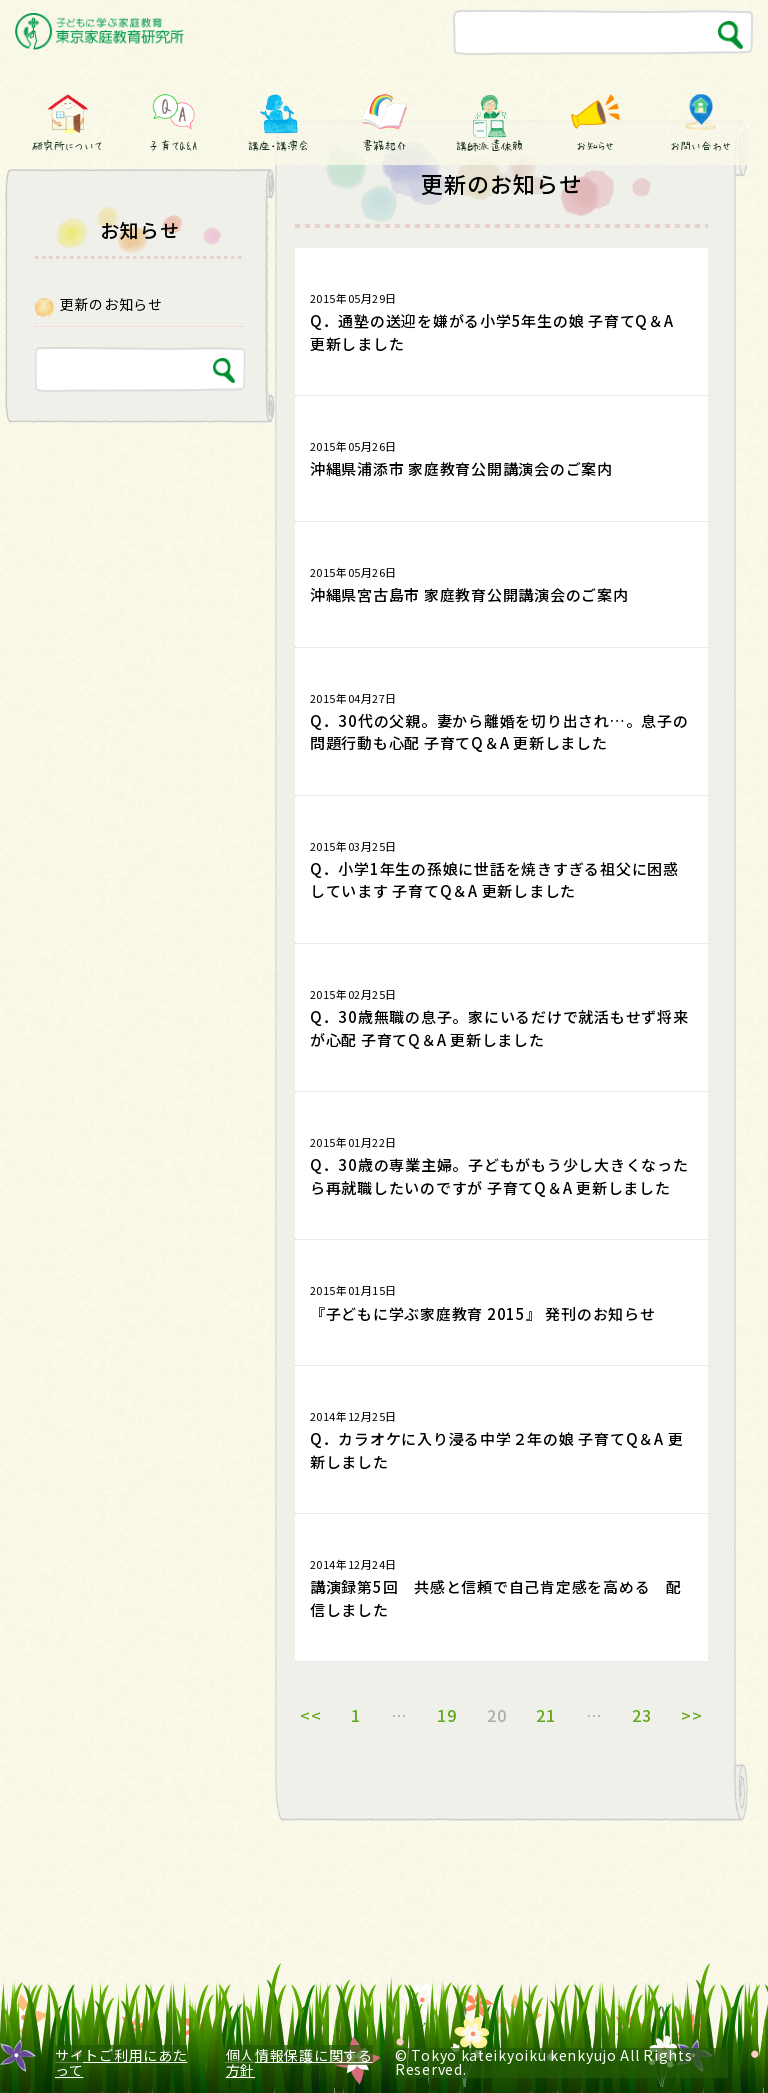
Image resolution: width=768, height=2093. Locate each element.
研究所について (67, 145)
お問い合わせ (701, 145)
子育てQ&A (173, 145)
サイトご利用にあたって (121, 2062)
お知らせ (595, 145)
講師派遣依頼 (489, 145)
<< (311, 1715)
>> (692, 1715)
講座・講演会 (279, 145)
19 (447, 1715)
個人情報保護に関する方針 (299, 2062)
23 (642, 1715)
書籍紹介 (384, 145)
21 (546, 1715)
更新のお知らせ (111, 304)
